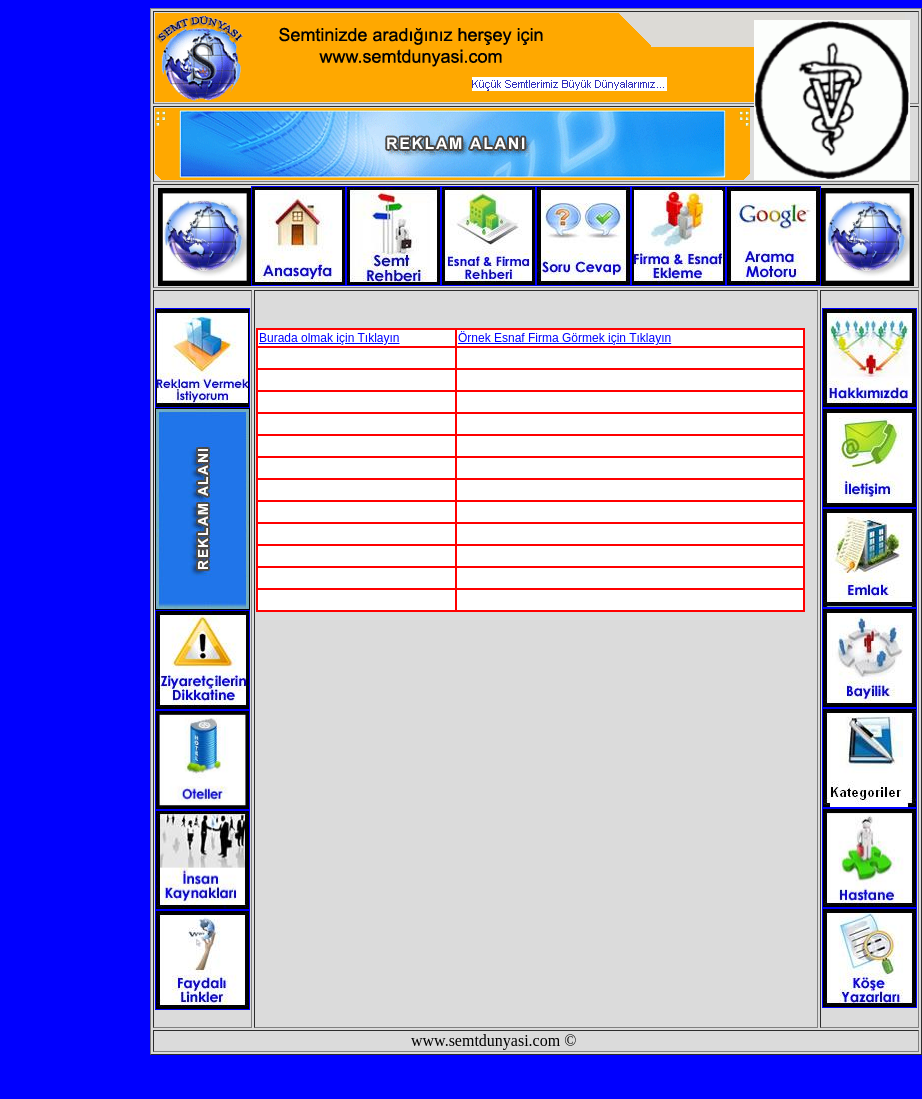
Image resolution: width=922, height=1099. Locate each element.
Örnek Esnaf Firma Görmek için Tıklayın (564, 338)
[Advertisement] (490, 658)
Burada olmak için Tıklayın (329, 338)
